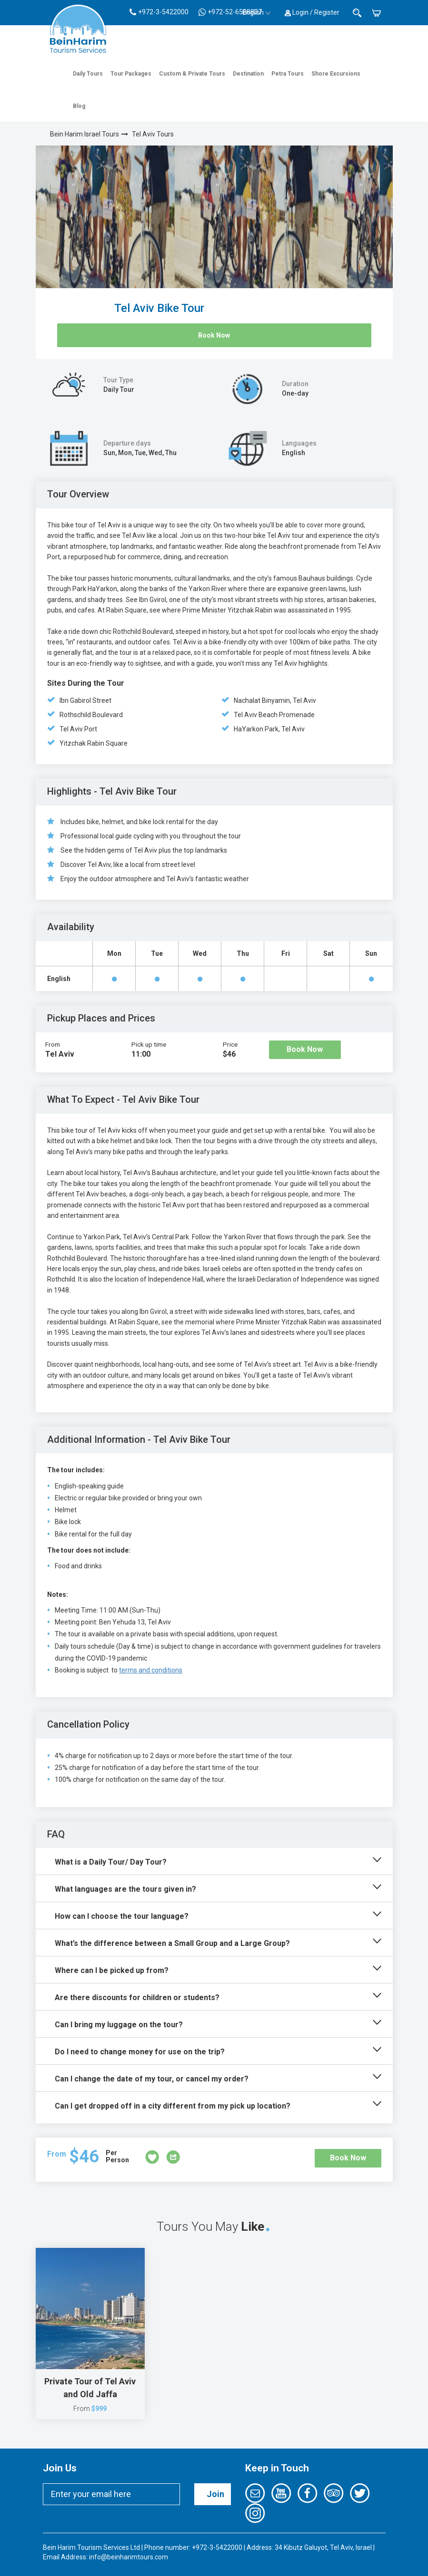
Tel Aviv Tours (153, 134)
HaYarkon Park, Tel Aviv (269, 729)
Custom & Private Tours (192, 73)
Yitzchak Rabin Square (94, 743)
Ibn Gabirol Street (85, 700)
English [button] (256, 12)
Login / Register (312, 12)
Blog (79, 106)
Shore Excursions (335, 73)
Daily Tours (88, 73)
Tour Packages (130, 73)
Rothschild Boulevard (91, 715)
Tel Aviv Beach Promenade (274, 715)
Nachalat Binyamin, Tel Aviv (275, 700)
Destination (248, 73)
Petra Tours (287, 73)
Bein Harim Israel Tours (84, 134)
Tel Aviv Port (78, 729)
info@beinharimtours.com (128, 2557)
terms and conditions (150, 1670)
